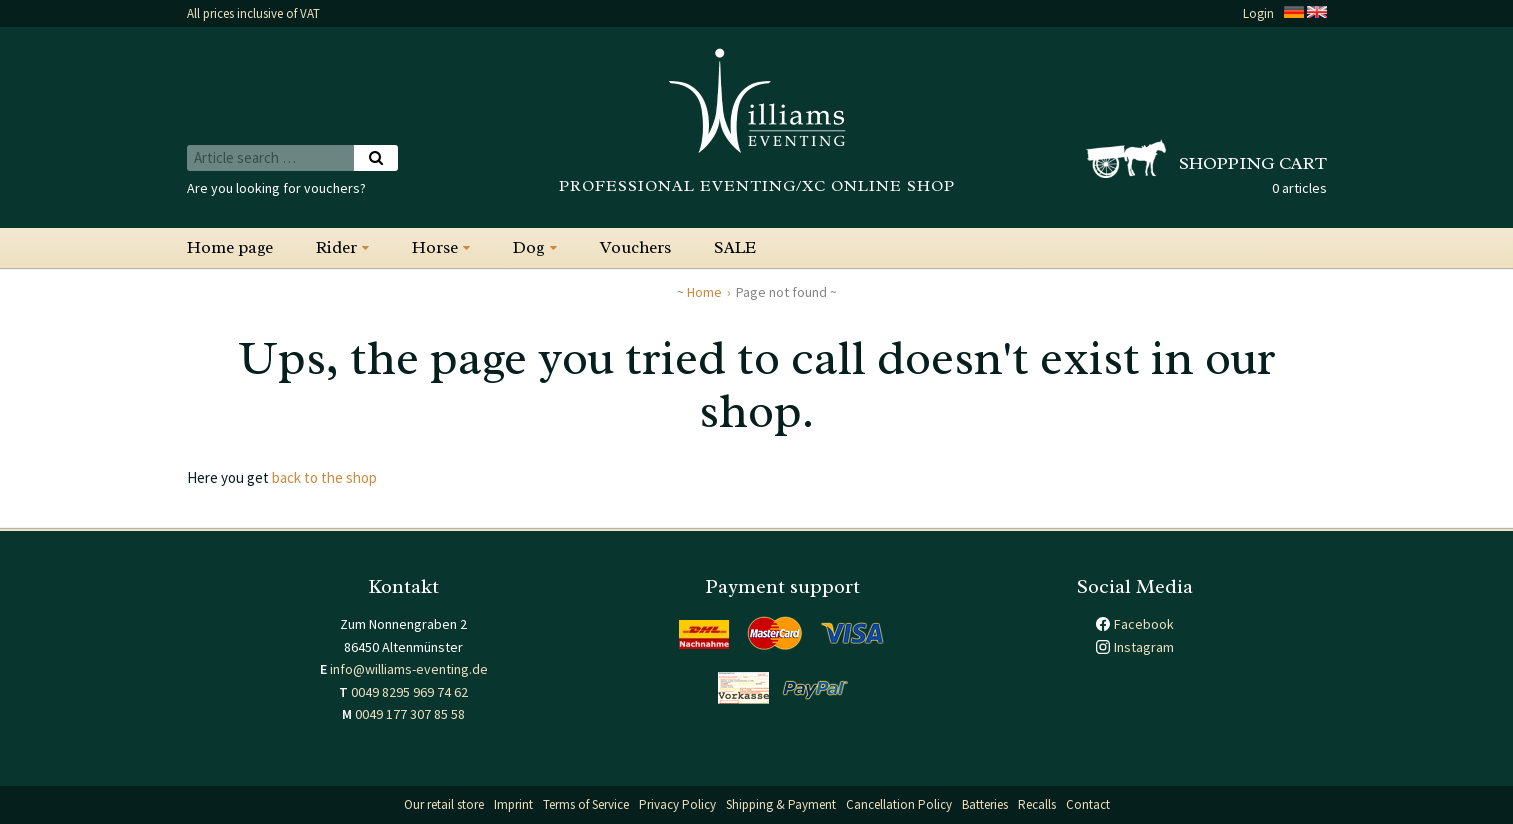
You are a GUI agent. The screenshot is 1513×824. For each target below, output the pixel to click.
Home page (230, 247)
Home (704, 292)
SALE (735, 247)
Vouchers (635, 247)
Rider (336, 247)
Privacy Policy (677, 804)
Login (1258, 13)
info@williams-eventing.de (409, 669)
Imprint (513, 804)
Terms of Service (586, 804)
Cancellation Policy (899, 804)
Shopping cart (1253, 163)
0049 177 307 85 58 (410, 714)
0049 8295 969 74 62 (409, 692)
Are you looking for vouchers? (276, 188)
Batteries (985, 804)
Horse (435, 247)
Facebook (1144, 624)
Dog (529, 247)
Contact (1088, 804)
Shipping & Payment (781, 804)
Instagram (1144, 647)
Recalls (1037, 804)
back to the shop (324, 477)
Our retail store (444, 804)
